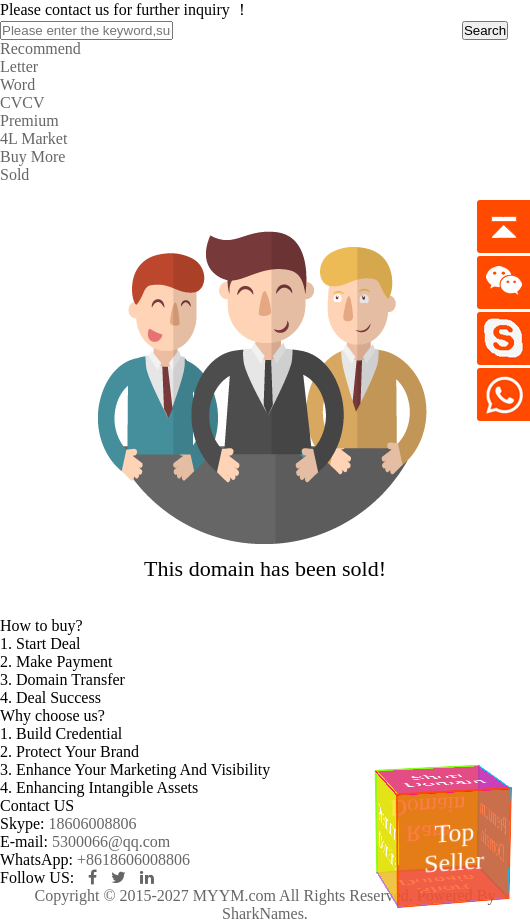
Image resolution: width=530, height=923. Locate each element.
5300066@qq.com (111, 841)
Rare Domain (430, 819)
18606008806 (92, 823)
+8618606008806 (133, 859)
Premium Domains (387, 837)
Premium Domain (493, 830)
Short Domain (444, 780)
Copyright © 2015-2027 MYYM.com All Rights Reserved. (223, 895)
